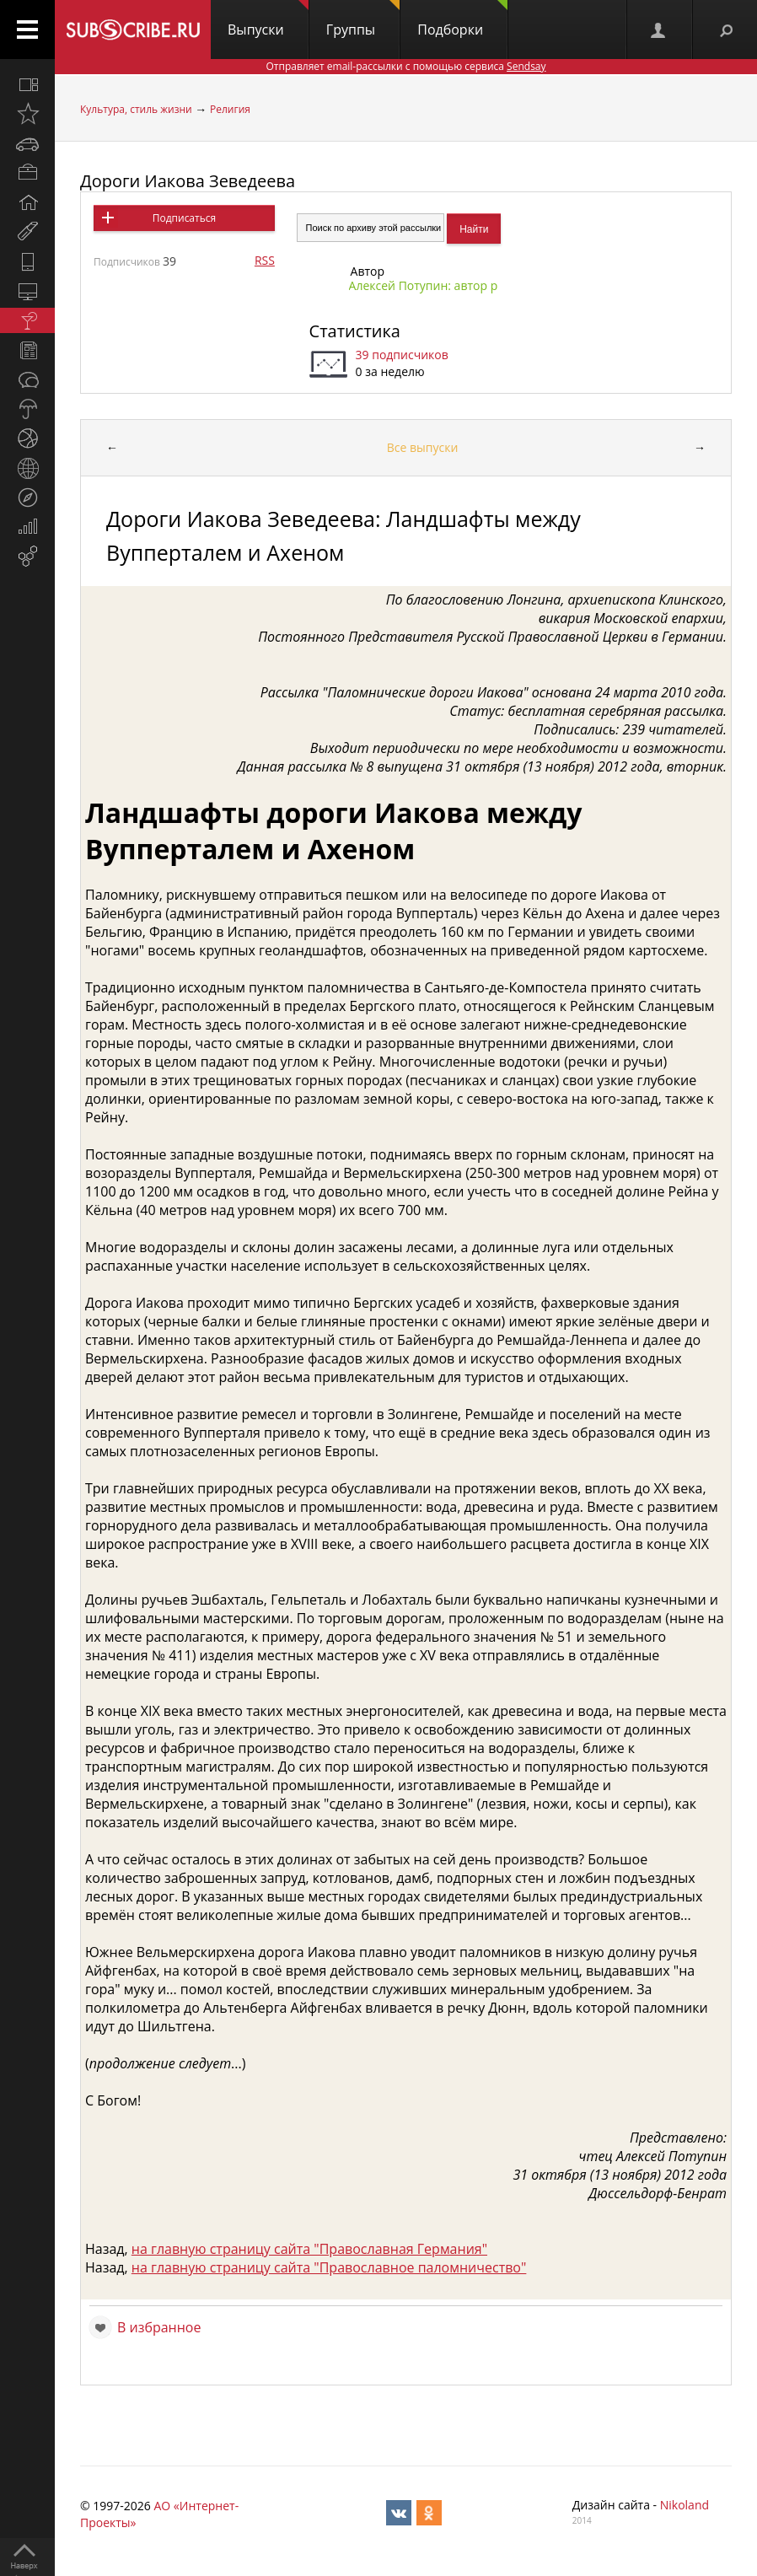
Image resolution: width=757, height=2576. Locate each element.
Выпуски (268, 19)
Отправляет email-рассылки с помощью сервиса (405, 66)
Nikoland (684, 2505)
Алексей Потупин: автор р (423, 285)
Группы (363, 19)
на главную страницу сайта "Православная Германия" (309, 2249)
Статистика (354, 331)
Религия (230, 109)
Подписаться (184, 218)
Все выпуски (423, 447)
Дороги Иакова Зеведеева (187, 180)
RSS (265, 260)
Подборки (462, 19)
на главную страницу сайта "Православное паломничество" (329, 2267)
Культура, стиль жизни (136, 109)
